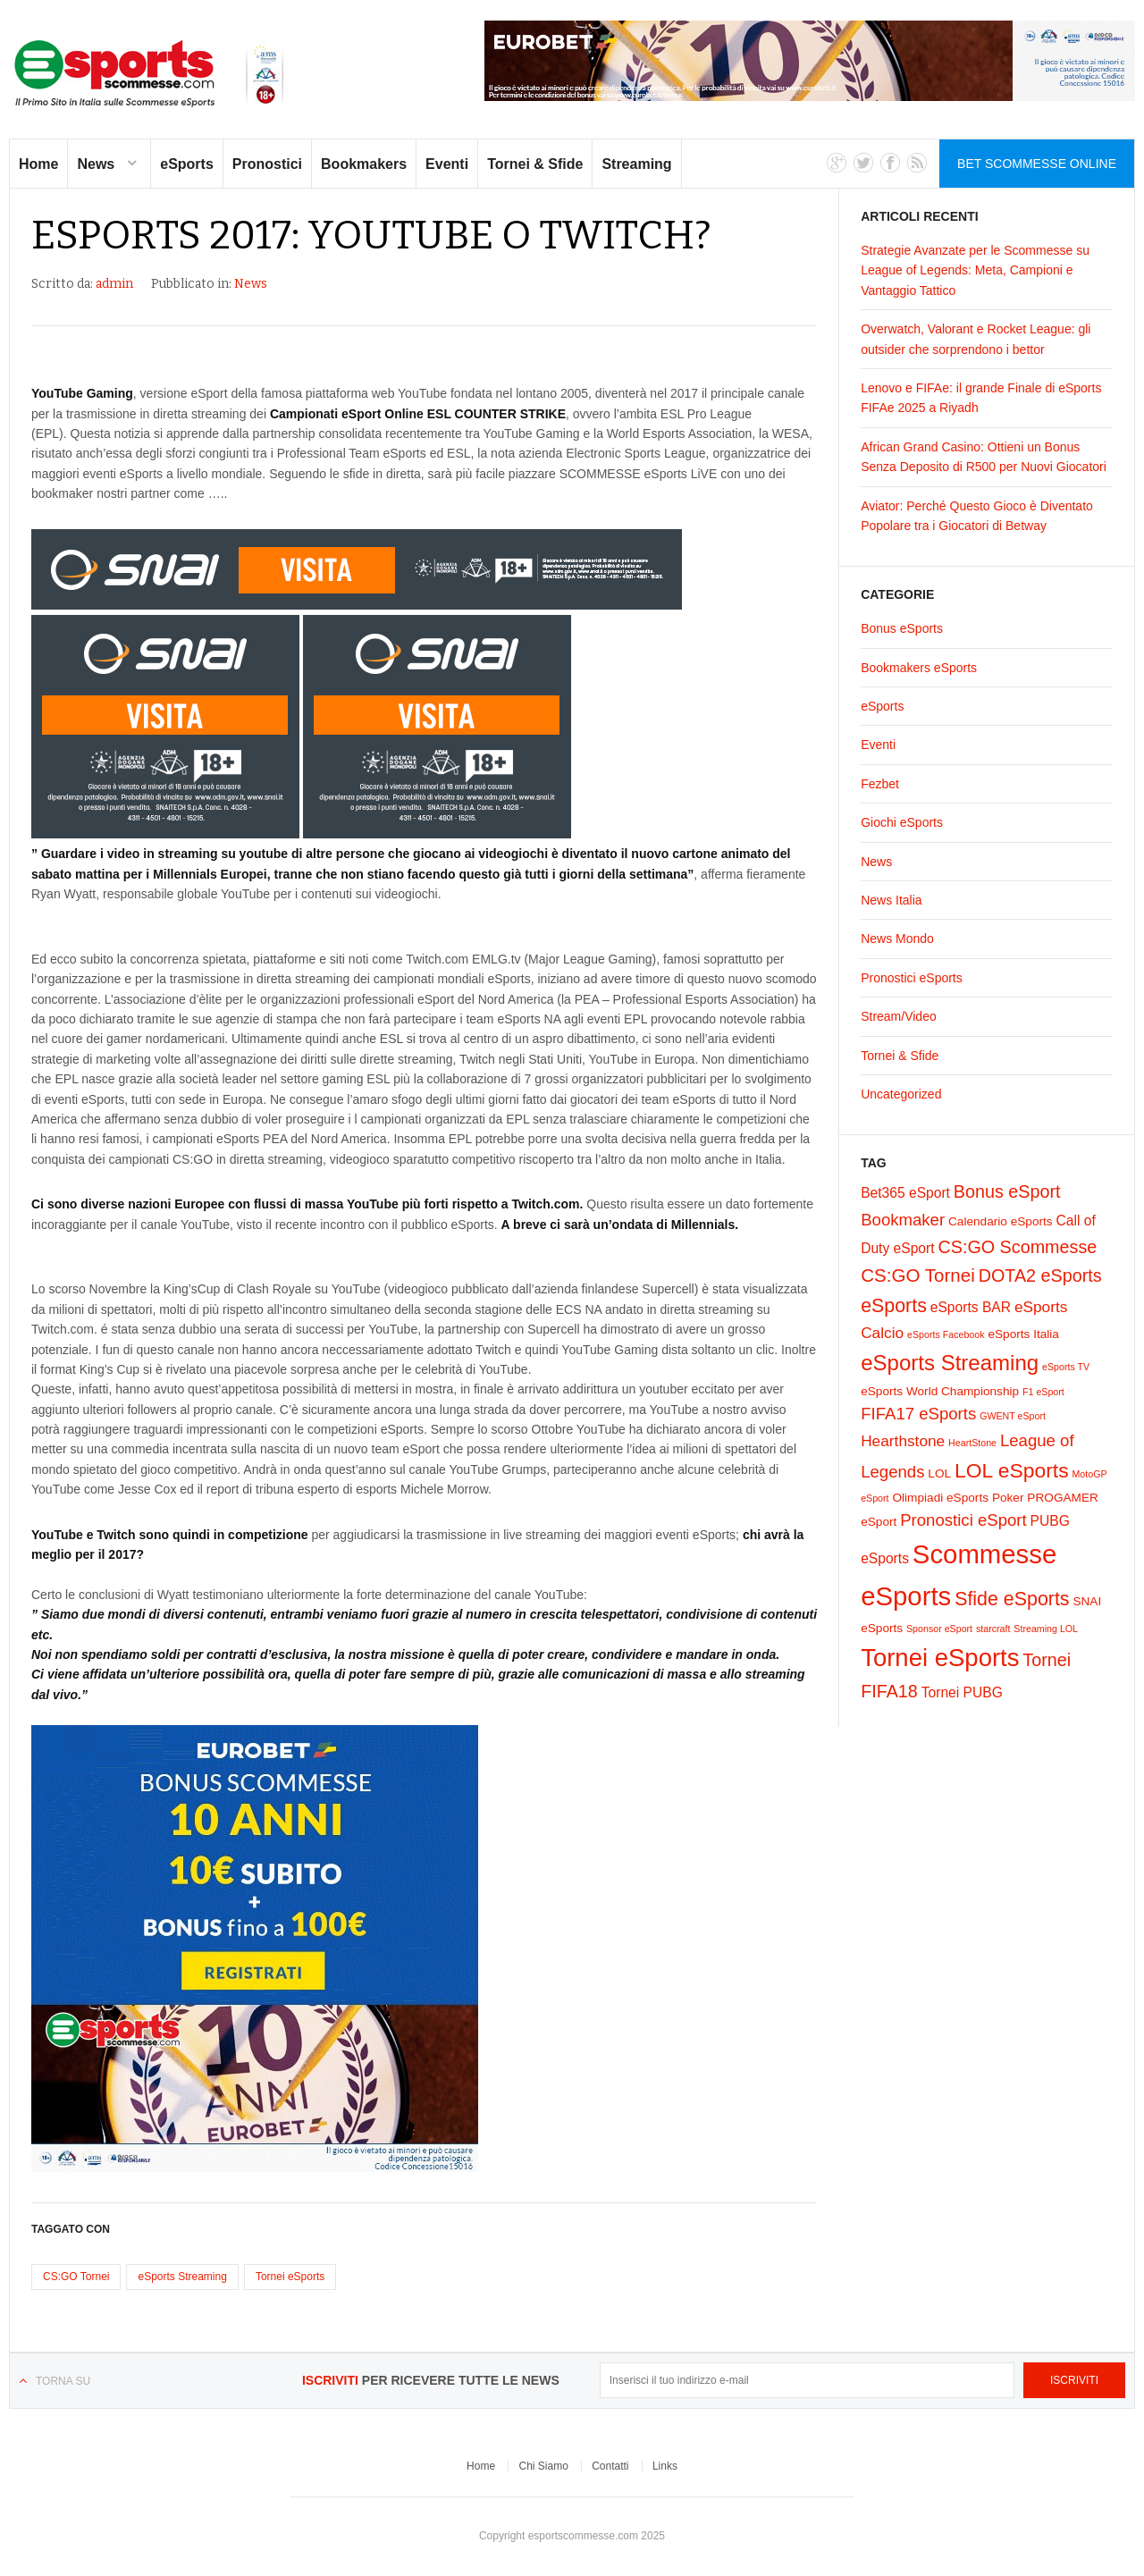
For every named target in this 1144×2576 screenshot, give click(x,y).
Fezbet (880, 784)
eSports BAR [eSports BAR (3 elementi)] (970, 1307)
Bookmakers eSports (919, 668)
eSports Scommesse (149, 73)
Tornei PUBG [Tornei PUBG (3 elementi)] (962, 1692)
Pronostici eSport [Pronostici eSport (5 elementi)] (963, 1520)
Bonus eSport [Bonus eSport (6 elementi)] (1007, 1191)
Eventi (446, 164)
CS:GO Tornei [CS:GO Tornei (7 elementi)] (918, 1275)
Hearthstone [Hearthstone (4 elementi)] (903, 1441)
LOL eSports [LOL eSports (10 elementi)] (1012, 1470)
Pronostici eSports (912, 978)
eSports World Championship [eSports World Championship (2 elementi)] (940, 1391)
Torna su (63, 2381)
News (95, 164)
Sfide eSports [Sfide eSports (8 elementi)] (1012, 1599)
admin (114, 283)
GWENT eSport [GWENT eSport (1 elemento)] (1013, 1415)
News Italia (891, 900)
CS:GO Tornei (76, 2276)
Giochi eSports (902, 822)
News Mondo (897, 938)
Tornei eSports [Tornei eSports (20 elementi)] (940, 1657)
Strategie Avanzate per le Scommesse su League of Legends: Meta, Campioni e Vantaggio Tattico (975, 270)
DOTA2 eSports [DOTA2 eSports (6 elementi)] (1040, 1275)
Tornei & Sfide (535, 164)
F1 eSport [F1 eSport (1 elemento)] (1043, 1391)
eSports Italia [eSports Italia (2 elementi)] (1023, 1334)
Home (38, 164)
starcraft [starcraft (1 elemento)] (993, 1628)
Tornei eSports (290, 2276)
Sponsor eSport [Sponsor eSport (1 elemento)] (939, 1628)
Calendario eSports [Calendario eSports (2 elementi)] (1000, 1221)
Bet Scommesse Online (1036, 163)
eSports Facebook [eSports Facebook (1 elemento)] (945, 1334)
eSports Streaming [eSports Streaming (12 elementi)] (950, 1363)
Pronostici (267, 164)
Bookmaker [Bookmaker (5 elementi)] (903, 1219)
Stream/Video (899, 1016)
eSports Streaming (182, 2276)
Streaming (636, 164)
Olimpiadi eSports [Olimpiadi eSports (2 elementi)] (940, 1497)
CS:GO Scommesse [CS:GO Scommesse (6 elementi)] (1017, 1247)
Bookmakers (364, 164)
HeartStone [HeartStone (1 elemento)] (972, 1442)
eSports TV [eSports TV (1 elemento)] (1065, 1366)
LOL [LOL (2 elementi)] (939, 1473)
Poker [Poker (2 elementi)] (1008, 1497)
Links (664, 2466)
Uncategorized (901, 1094)
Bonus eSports (902, 628)
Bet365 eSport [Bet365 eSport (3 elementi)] (905, 1192)
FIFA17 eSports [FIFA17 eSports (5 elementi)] (918, 1413)
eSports (187, 164)
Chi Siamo (543, 2466)
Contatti (610, 2466)
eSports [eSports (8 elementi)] (894, 1306)
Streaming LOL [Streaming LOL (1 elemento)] (1046, 1628)
